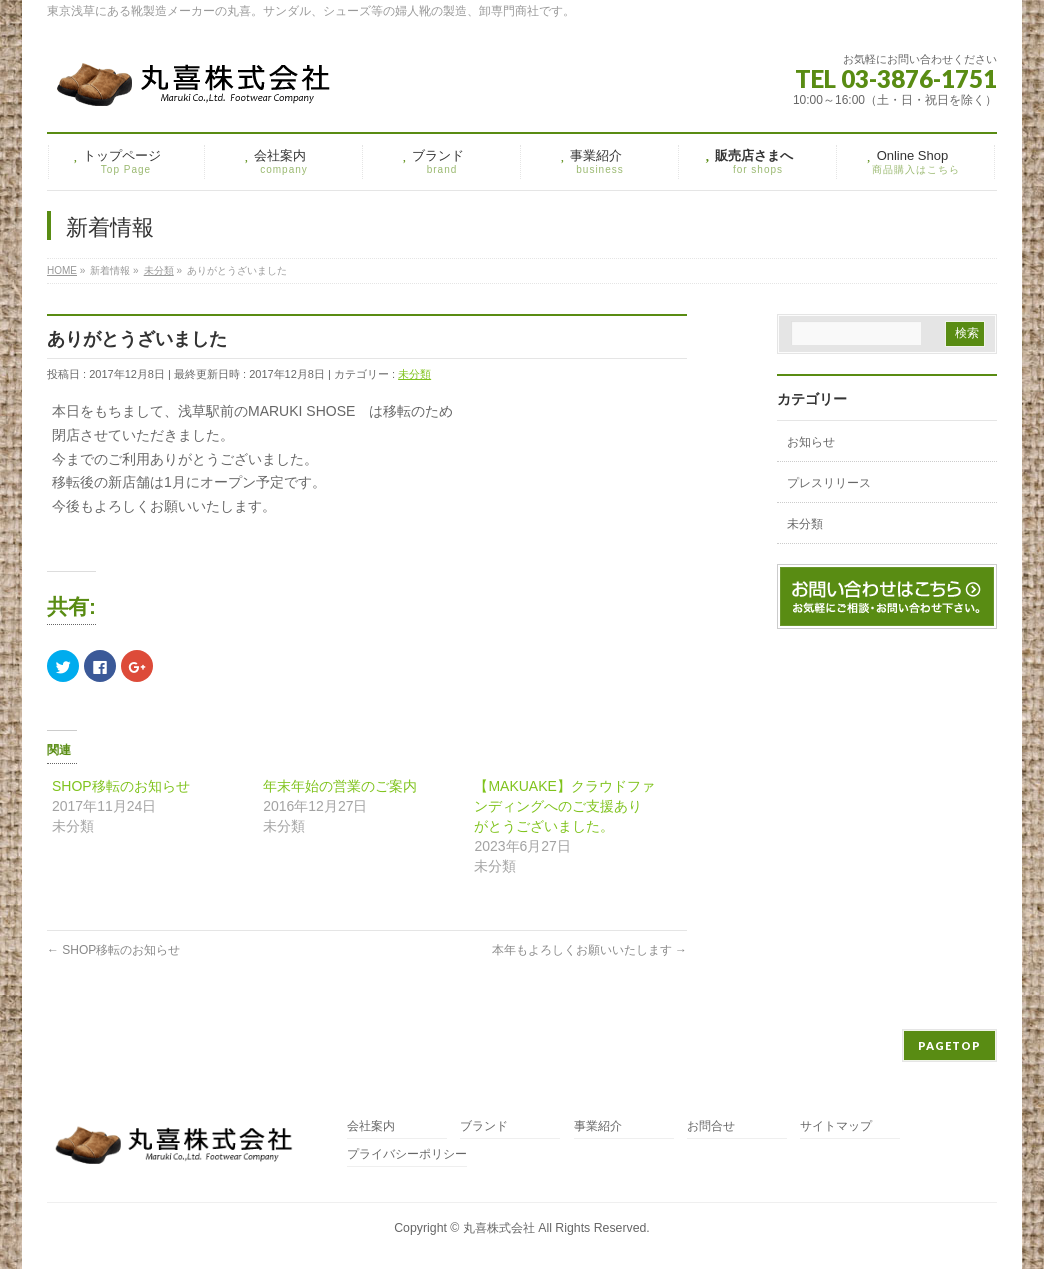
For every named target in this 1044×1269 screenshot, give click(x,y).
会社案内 (371, 1126)
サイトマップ (836, 1126)
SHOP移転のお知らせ (121, 786)
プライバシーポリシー (407, 1154)
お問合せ (711, 1126)
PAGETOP (949, 1045)
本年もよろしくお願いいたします (589, 950)
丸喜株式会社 (499, 1228)
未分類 (414, 374)
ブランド (484, 1126)
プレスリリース (829, 483)
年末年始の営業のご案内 (340, 786)
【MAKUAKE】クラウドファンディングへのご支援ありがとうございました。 (564, 806)
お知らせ (811, 442)
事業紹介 (598, 1126)
